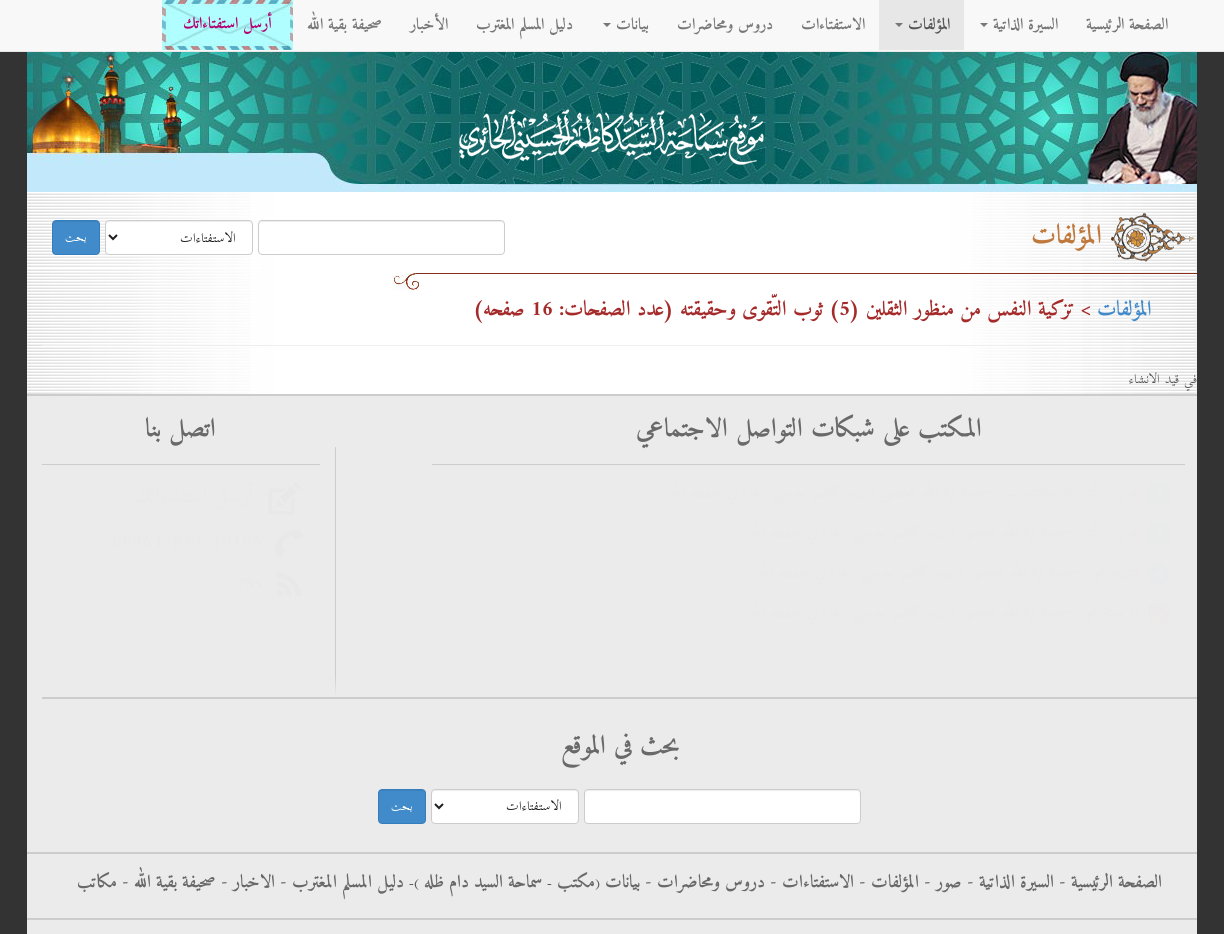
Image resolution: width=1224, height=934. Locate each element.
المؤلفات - (886, 883)
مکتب (573, 883)
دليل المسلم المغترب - (339, 883)
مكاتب (97, 883)
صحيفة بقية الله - (166, 883)
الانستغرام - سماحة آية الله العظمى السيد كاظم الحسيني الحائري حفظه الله (948, 613)
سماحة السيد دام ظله (480, 883)
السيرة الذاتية (1019, 25)
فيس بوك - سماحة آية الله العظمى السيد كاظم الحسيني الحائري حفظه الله (948, 533)
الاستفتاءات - (809, 883)
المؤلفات (922, 25)
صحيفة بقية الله (344, 25)
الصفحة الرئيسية (1127, 25)
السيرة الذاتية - (1008, 883)
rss (255, 583)
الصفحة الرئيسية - (1108, 883)
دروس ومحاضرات (725, 25)
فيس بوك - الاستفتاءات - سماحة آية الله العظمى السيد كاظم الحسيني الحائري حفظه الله (908, 493)
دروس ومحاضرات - (702, 883)
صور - (940, 883)
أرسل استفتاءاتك (227, 24)
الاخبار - (245, 883)
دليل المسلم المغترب (524, 25)
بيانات (626, 25)
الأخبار (429, 25)
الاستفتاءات (833, 25)
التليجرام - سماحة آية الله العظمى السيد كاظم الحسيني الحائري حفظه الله (952, 573)
